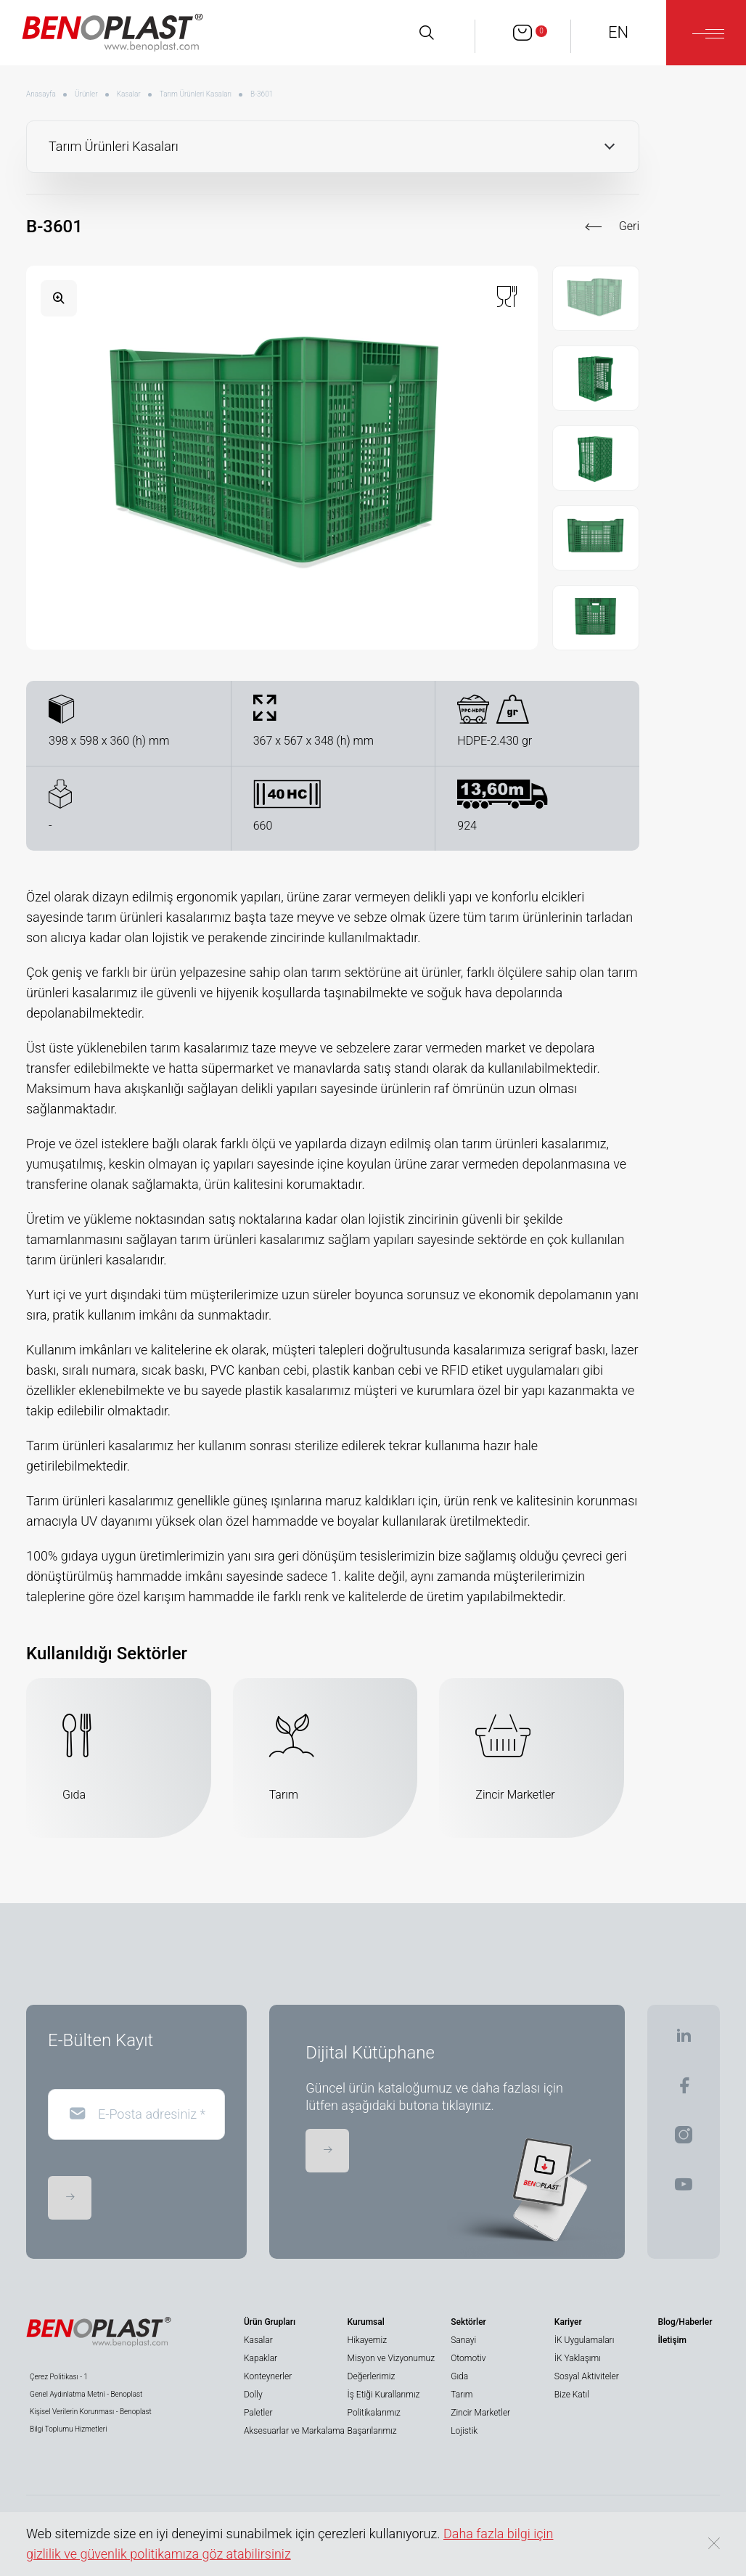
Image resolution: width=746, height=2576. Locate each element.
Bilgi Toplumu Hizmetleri (68, 2429)
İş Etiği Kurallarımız (384, 2394)
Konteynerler (268, 2376)
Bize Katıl (571, 2394)
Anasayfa (41, 94)
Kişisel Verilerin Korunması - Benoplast (91, 2412)
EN (618, 32)
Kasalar (129, 94)
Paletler (258, 2413)
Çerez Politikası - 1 (59, 2377)
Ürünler (86, 94)
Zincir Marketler (480, 2413)
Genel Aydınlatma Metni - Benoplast (86, 2394)
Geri (629, 226)
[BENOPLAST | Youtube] (683, 2189)
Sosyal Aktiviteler (586, 2376)
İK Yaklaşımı (577, 2358)
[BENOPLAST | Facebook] (684, 2090)
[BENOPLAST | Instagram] (683, 2139)
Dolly (253, 2394)
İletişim (671, 2340)
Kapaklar (260, 2358)
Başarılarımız (372, 2431)
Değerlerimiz (371, 2376)
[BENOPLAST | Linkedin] (683, 2040)
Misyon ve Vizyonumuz (391, 2358)
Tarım (461, 2394)
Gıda (459, 2376)
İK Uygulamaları (584, 2340)
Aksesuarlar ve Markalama (294, 2431)
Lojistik (464, 2431)
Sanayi (463, 2340)
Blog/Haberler (684, 2322)
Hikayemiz (367, 2340)
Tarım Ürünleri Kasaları (195, 94)
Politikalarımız (374, 2413)
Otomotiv (468, 2358)
